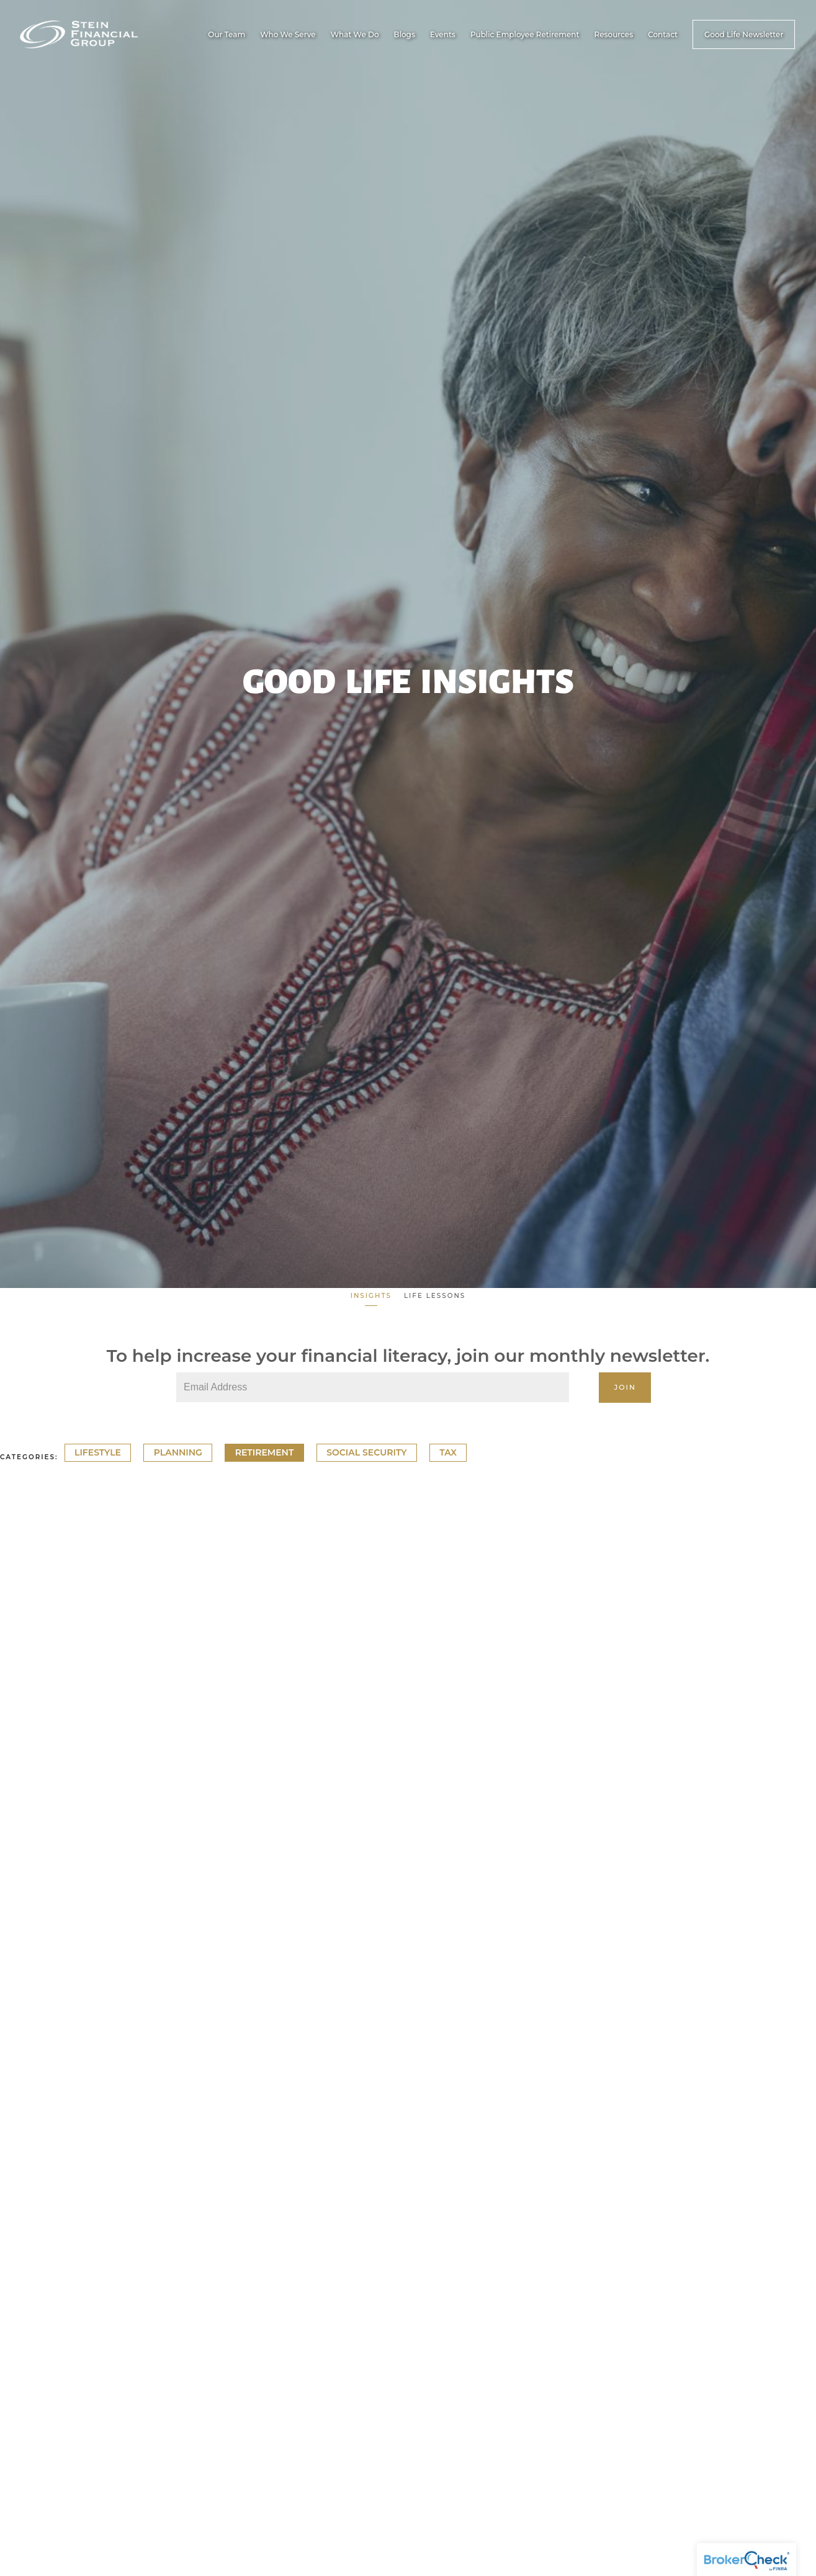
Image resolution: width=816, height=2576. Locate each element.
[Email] (373, 1387)
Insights (371, 1296)
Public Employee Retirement (525, 34)
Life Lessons (434, 1296)
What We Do (355, 34)
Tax (448, 1452)
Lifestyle (97, 1452)
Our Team (226, 34)
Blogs (404, 34)
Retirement (264, 1452)
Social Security (366, 1452)
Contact (663, 34)
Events (442, 34)
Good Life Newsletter (743, 34)
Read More (27, 1865)
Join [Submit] (625, 1387)
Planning (178, 1452)
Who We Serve (288, 34)
